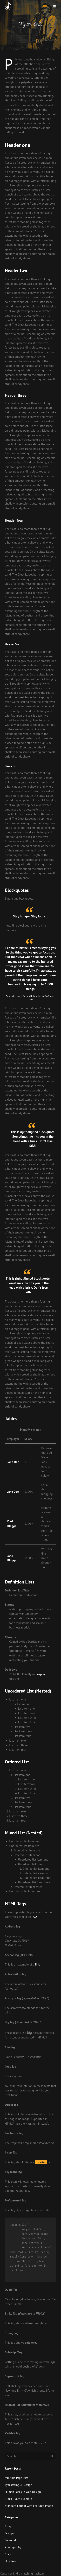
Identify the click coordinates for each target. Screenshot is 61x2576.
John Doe (13, 1462)
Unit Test (10, 2561)
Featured (10, 2540)
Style (8, 2554)
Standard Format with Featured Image (29, 2506)
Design (9, 2533)
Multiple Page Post (16, 2478)
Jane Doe (13, 1491)
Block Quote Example (18, 2499)
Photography (13, 2547)
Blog (8, 2526)
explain (42, 1674)
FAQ (34, 1917)
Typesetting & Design (18, 2485)
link (37, 1964)
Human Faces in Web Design (23, 2492)
